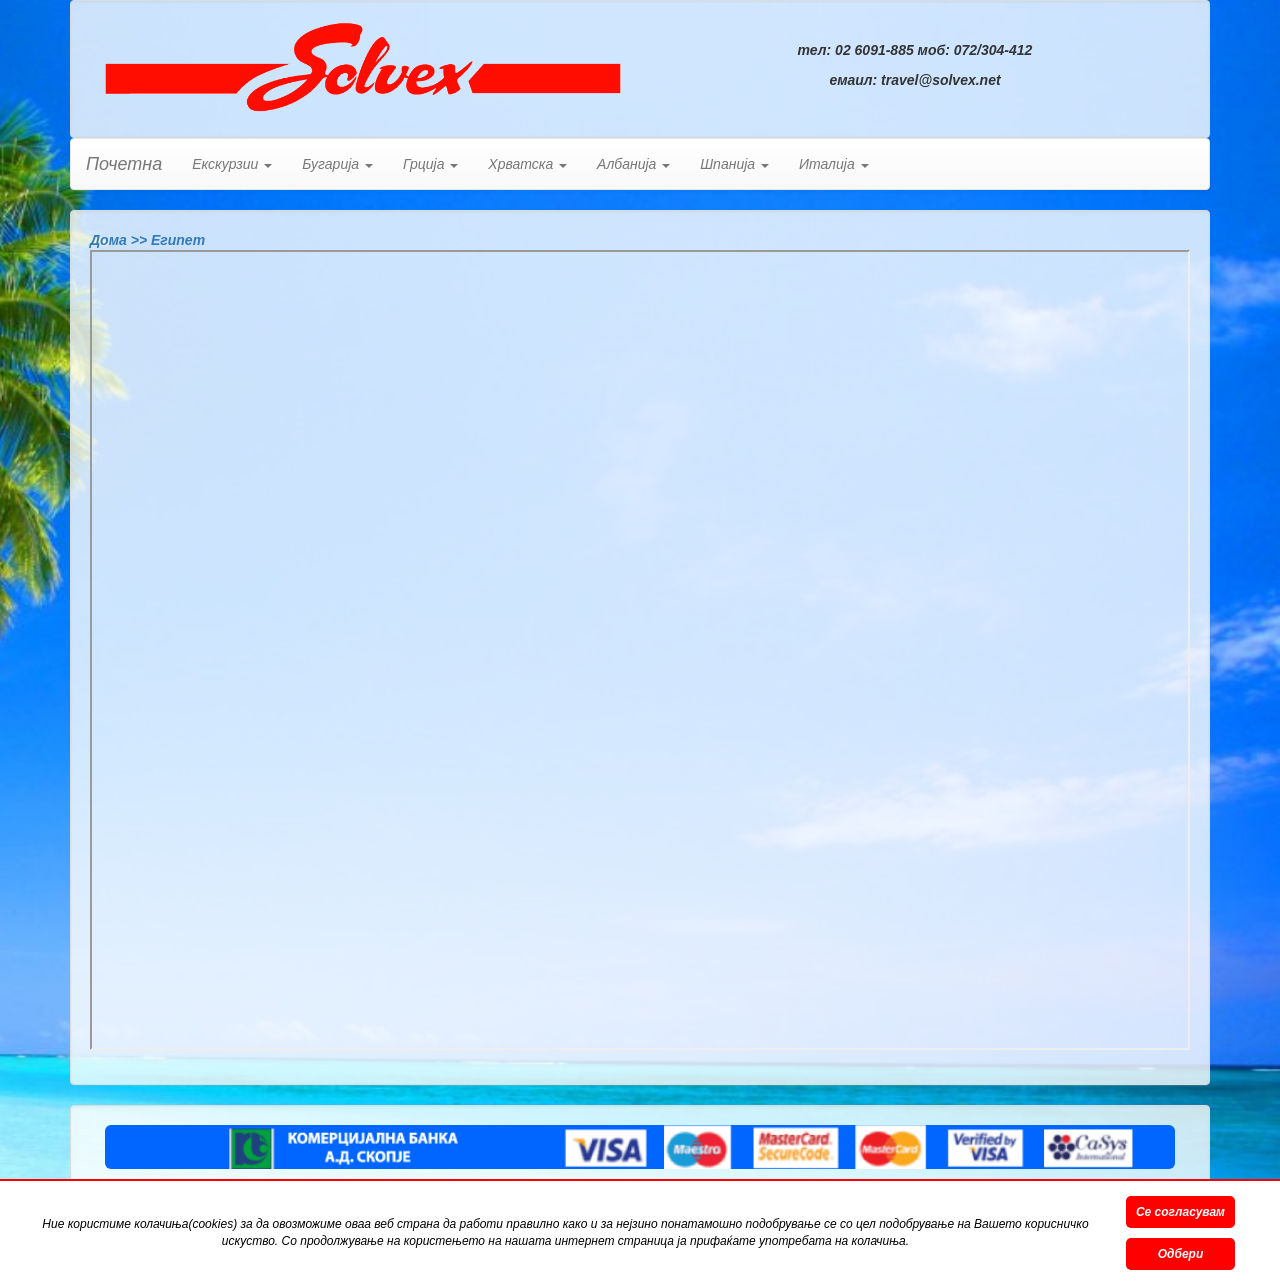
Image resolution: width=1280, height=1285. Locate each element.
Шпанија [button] (734, 164)
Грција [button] (430, 164)
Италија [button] (834, 164)
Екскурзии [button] (232, 164)
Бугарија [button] (337, 164)
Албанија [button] (633, 164)
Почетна (124, 164)
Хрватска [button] (527, 164)
